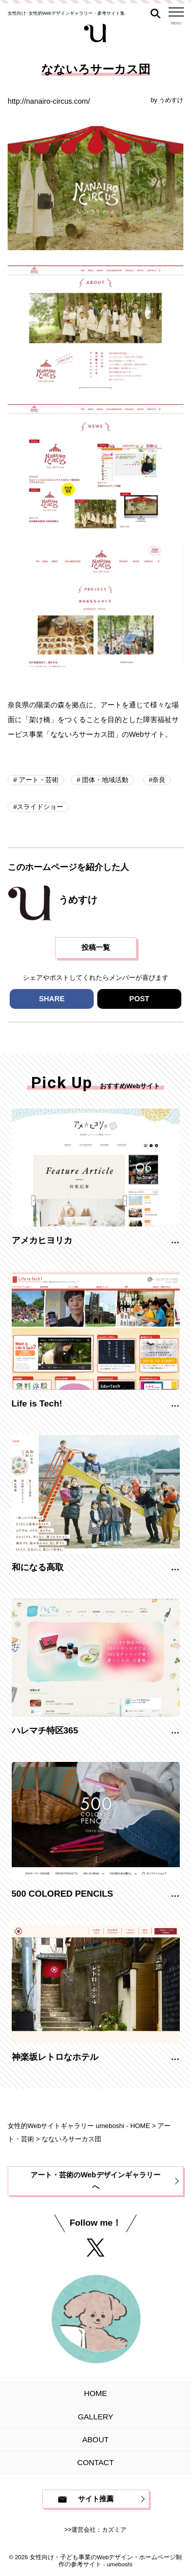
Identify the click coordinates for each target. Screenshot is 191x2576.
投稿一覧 (95, 947)
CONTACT (95, 2462)
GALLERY (95, 2416)
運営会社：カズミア (99, 2529)
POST (139, 999)
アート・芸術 (38, 780)
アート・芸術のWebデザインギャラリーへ (95, 2181)
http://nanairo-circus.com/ (49, 101)
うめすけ (171, 100)
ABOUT (95, 2439)
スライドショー (40, 807)
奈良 (159, 780)
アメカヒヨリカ (42, 1240)
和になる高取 (38, 1567)
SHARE (51, 999)
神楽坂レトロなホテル (55, 2057)
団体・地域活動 (104, 780)
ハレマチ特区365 (45, 1730)
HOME (95, 2393)
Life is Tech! (37, 1403)
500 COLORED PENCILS (63, 1894)
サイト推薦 (96, 2499)
